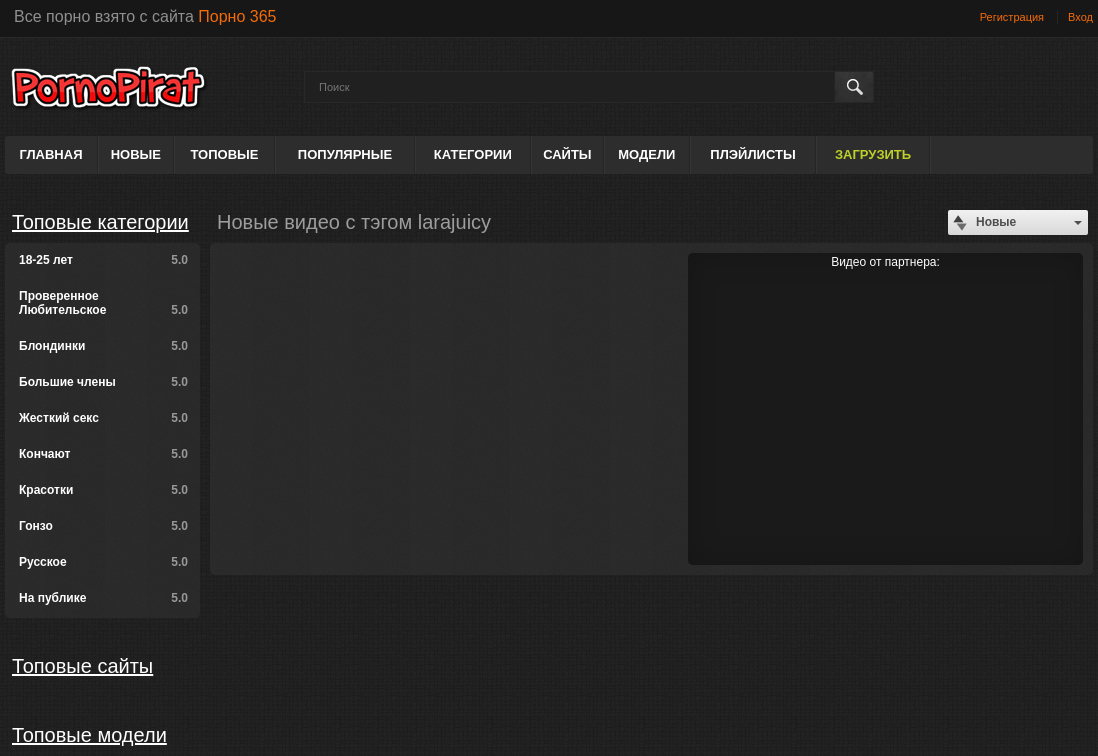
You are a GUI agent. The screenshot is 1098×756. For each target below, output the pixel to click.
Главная (50, 154)
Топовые (224, 154)
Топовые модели (89, 735)
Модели (646, 154)
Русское (103, 562)
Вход (1080, 17)
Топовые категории (100, 222)
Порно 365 (237, 16)
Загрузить (873, 154)
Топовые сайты (82, 666)
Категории (473, 154)
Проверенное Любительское (103, 303)
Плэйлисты (752, 154)
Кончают (103, 454)
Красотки (103, 490)
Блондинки (103, 346)
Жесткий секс (103, 418)
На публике (103, 598)
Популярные (345, 154)
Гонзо (103, 526)
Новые (136, 154)
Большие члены (103, 382)
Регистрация (1012, 17)
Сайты (567, 154)
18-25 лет (103, 260)
